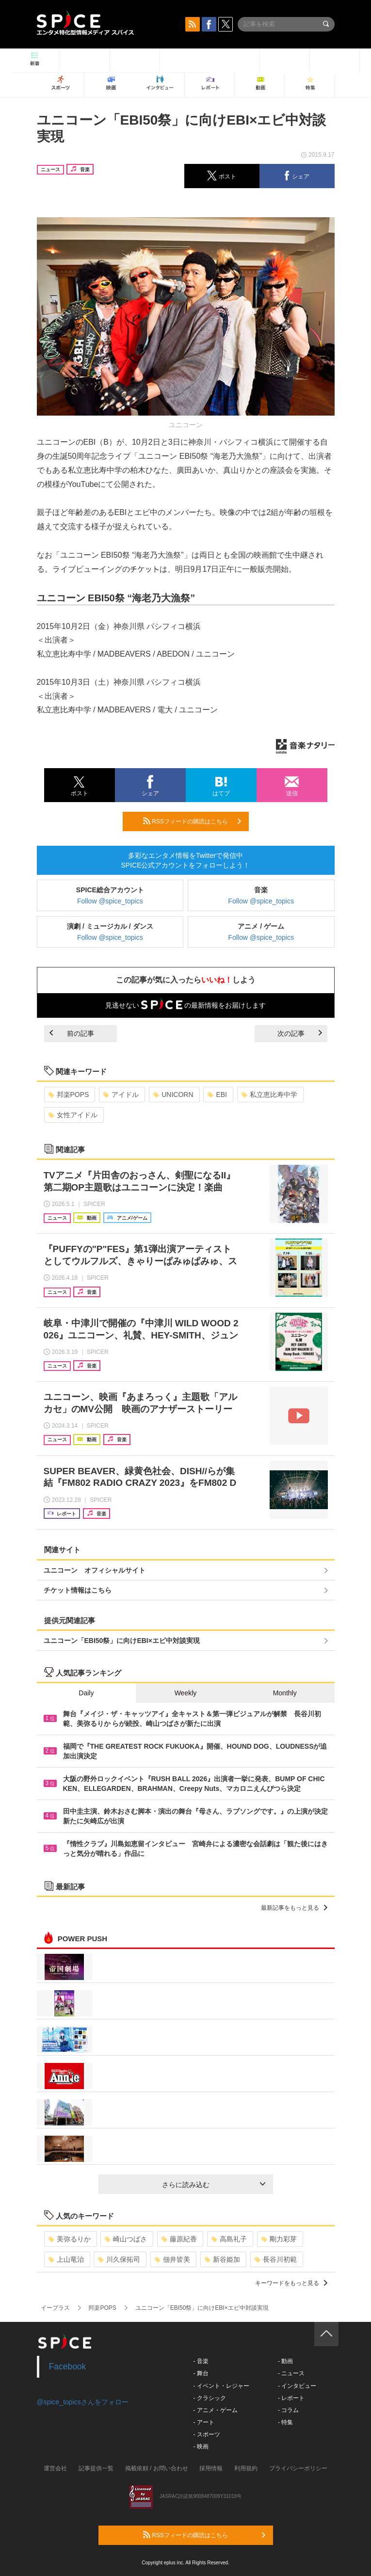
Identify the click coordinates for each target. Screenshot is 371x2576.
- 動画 (285, 2361)
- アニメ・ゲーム (216, 2410)
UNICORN (173, 1094)
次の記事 (299, 1033)
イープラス (55, 2307)
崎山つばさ (126, 2239)
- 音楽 (201, 2361)
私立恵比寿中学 (269, 1094)
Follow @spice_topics (110, 901)
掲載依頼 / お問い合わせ (156, 2468)
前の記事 (71, 1033)
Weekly (186, 1693)
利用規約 (246, 2468)
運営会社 (55, 2468)
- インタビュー (297, 2386)
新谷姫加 (222, 2259)
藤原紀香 (179, 2239)
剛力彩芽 (279, 2239)
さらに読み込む (213, 2185)
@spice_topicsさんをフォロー (83, 2402)
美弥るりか (69, 2239)
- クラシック (210, 2398)
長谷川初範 (276, 2259)
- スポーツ (207, 2434)
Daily (86, 1693)
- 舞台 (201, 2373)
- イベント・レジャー (221, 2386)
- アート (204, 2422)
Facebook (67, 2366)
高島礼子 (229, 2239)
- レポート (291, 2398)
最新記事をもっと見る (294, 1907)
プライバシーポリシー (298, 2468)
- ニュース (291, 2373)
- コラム (288, 2410)
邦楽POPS (68, 1094)
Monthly (285, 1693)
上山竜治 (66, 2259)
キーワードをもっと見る (291, 2283)
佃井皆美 (172, 2259)
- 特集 (285, 2422)
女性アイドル (72, 1115)
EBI (217, 1094)
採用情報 (211, 2468)
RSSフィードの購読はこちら (192, 821)
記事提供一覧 (96, 2468)
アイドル (121, 1094)
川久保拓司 (119, 2259)
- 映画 (201, 2446)
